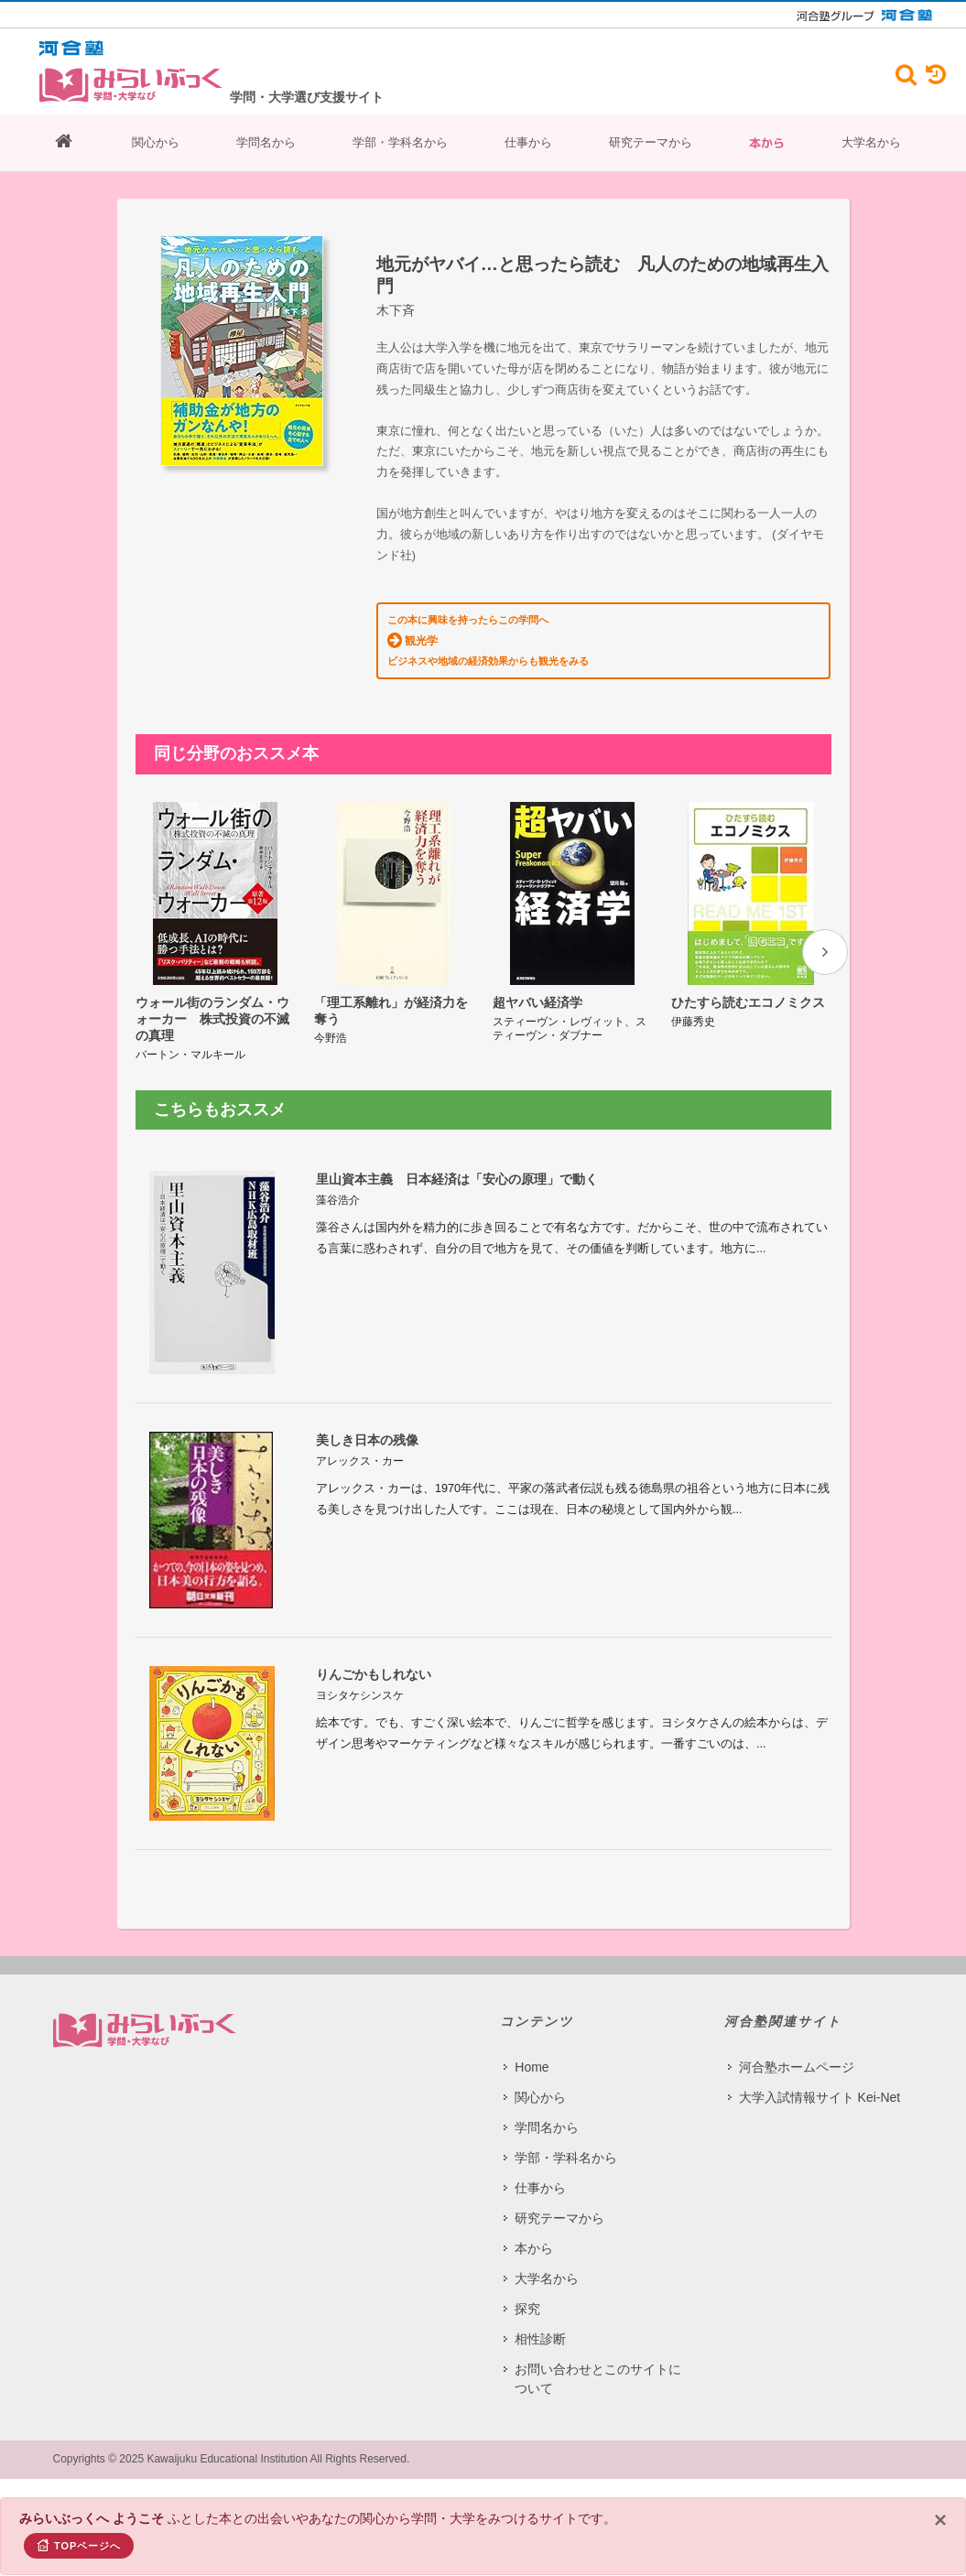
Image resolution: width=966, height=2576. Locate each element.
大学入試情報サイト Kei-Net (820, 2097)
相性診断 (540, 2339)
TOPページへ (79, 2544)
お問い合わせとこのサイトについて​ (598, 2379)
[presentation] (825, 952)
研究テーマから (650, 142)
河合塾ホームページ (796, 2067)
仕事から (528, 142)
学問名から (266, 142)
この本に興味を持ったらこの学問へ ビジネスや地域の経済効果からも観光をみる (488, 640)
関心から (155, 142)
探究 (527, 2308)
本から (767, 143)
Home (531, 2067)
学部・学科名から (400, 142)
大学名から (871, 142)
